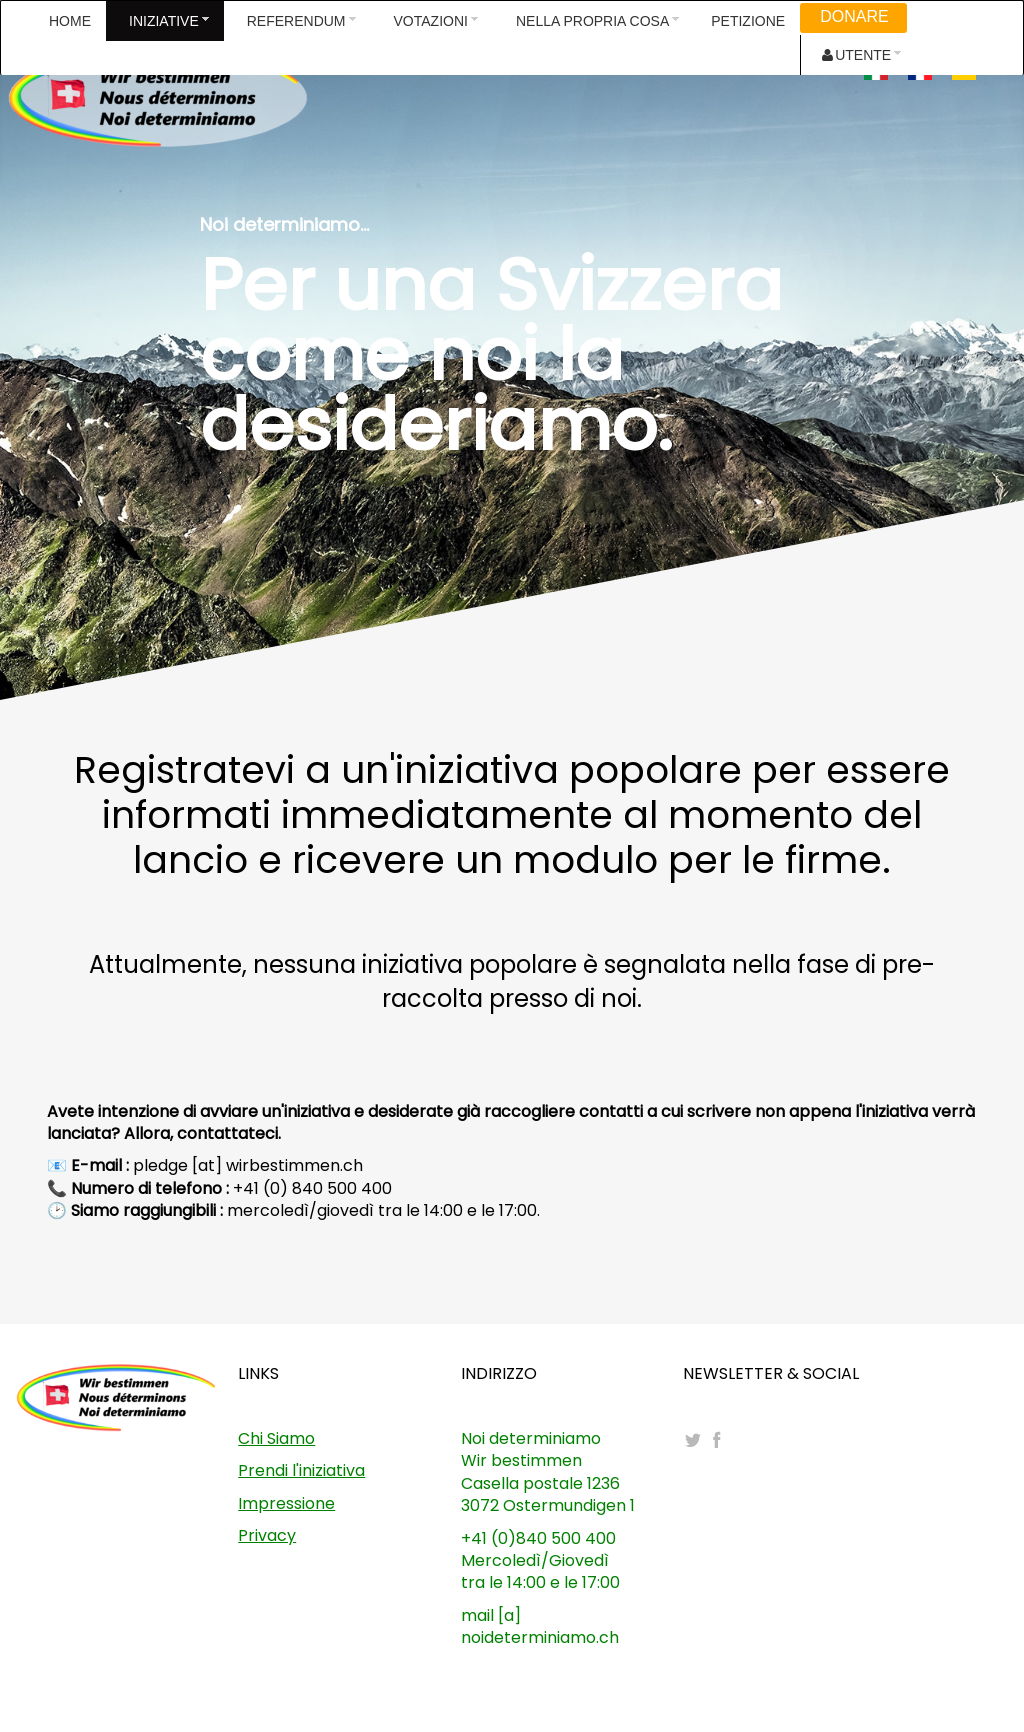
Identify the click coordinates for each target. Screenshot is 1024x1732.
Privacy (267, 1535)
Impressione (286, 1503)
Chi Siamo (276, 1438)
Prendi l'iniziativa (301, 1470)
